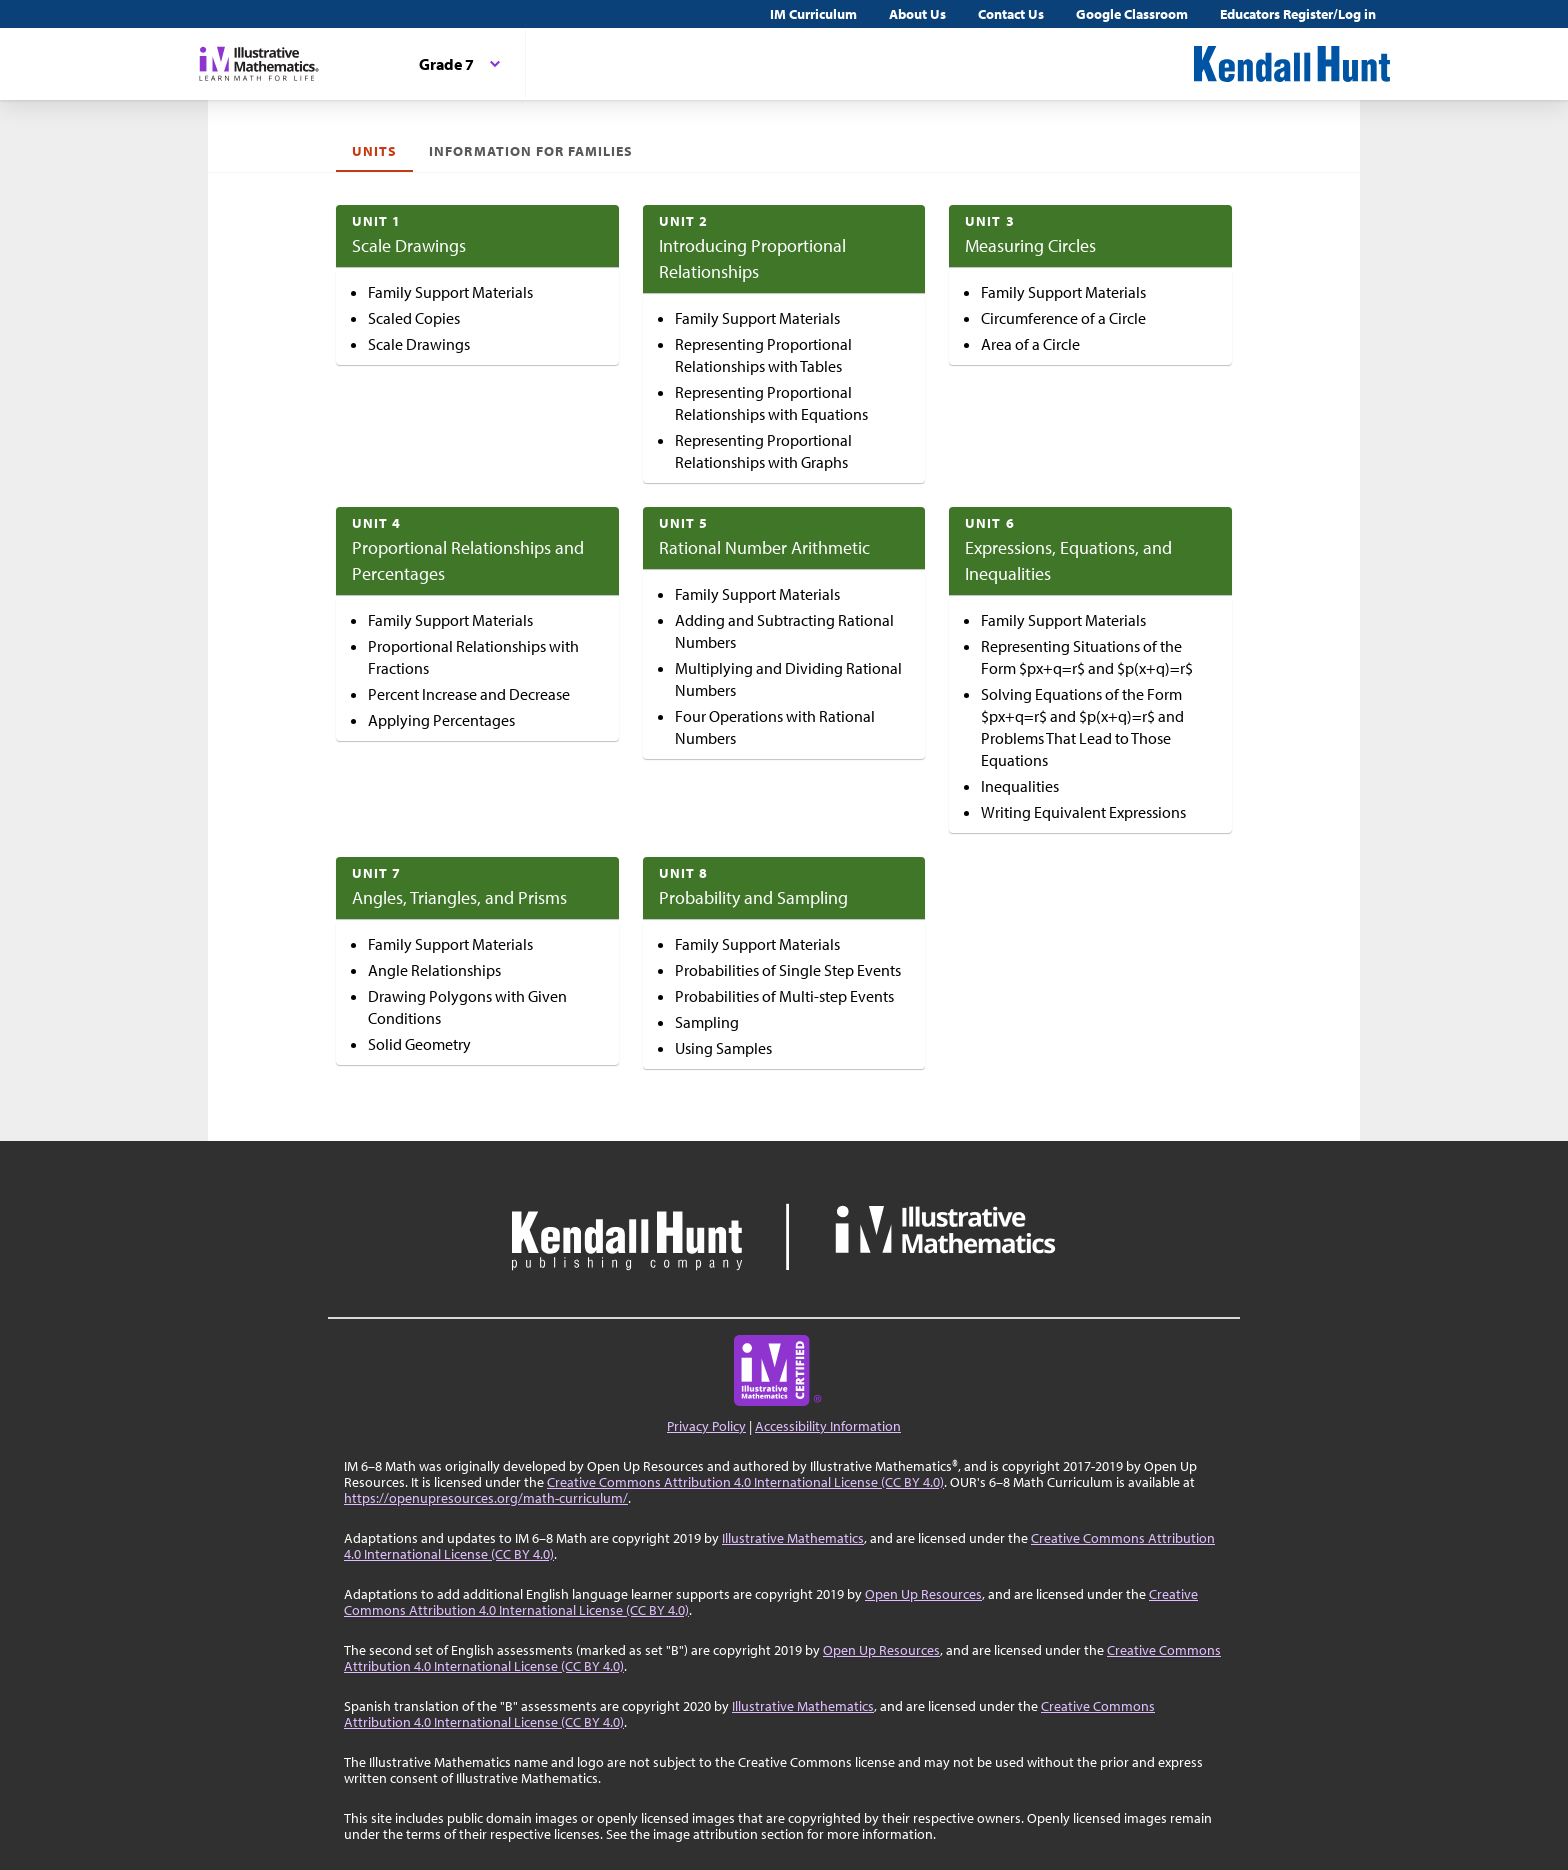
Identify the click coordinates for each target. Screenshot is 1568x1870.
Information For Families (531, 151)
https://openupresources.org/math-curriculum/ (486, 1498)
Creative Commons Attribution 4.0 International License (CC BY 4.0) (745, 1482)
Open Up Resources (923, 1594)
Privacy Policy (706, 1426)
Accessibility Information (828, 1426)
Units (374, 151)
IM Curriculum (813, 14)
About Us (917, 14)
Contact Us (1011, 14)
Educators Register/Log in (1298, 14)
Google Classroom (1132, 14)
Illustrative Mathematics (793, 1538)
